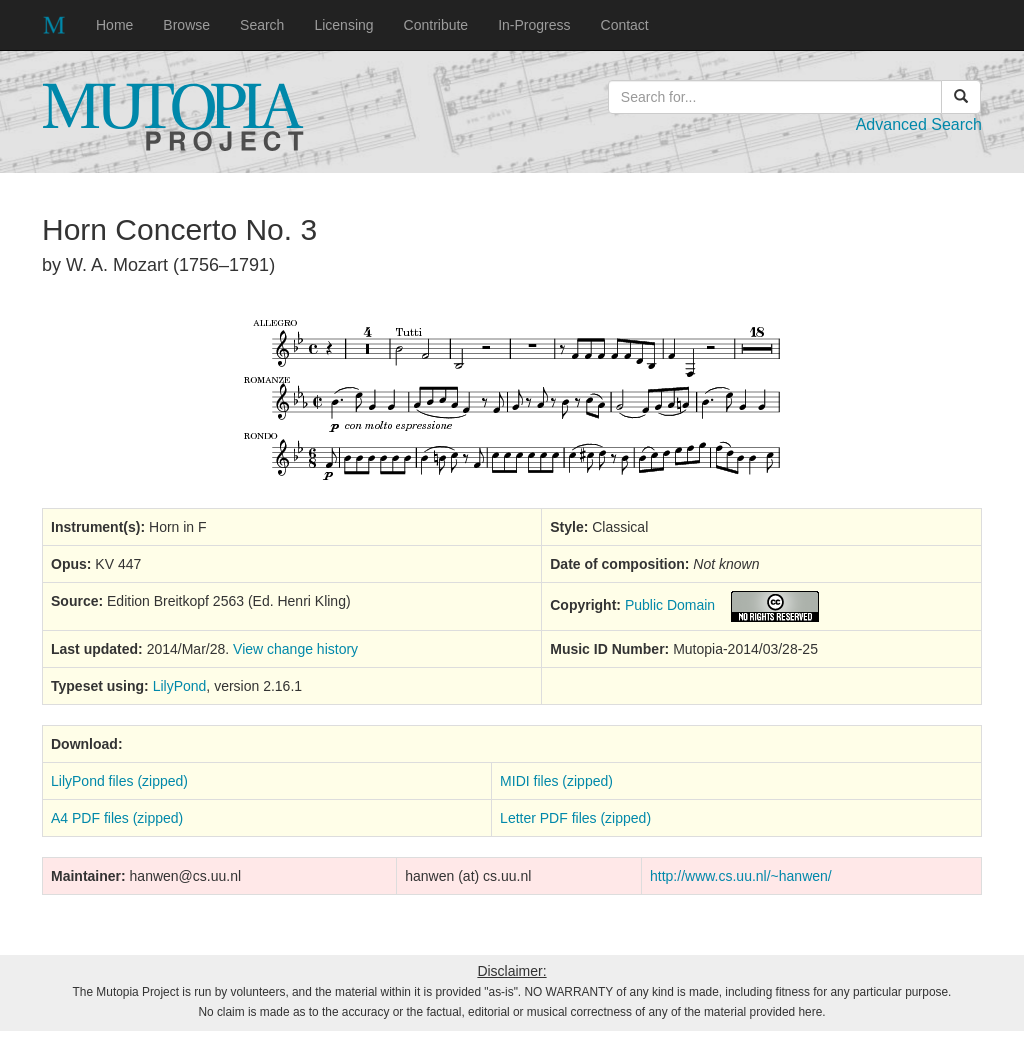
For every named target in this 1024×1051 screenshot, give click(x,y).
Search (262, 25)
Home (114, 25)
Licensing (343, 25)
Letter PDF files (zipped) (575, 818)
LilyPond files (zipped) (119, 781)
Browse (186, 25)
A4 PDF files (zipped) (117, 818)
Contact (625, 25)
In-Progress (534, 25)
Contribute (436, 25)
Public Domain (670, 605)
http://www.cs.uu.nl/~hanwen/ (741, 876)
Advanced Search (919, 124)
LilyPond (180, 686)
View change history (295, 649)
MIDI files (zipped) (556, 781)
